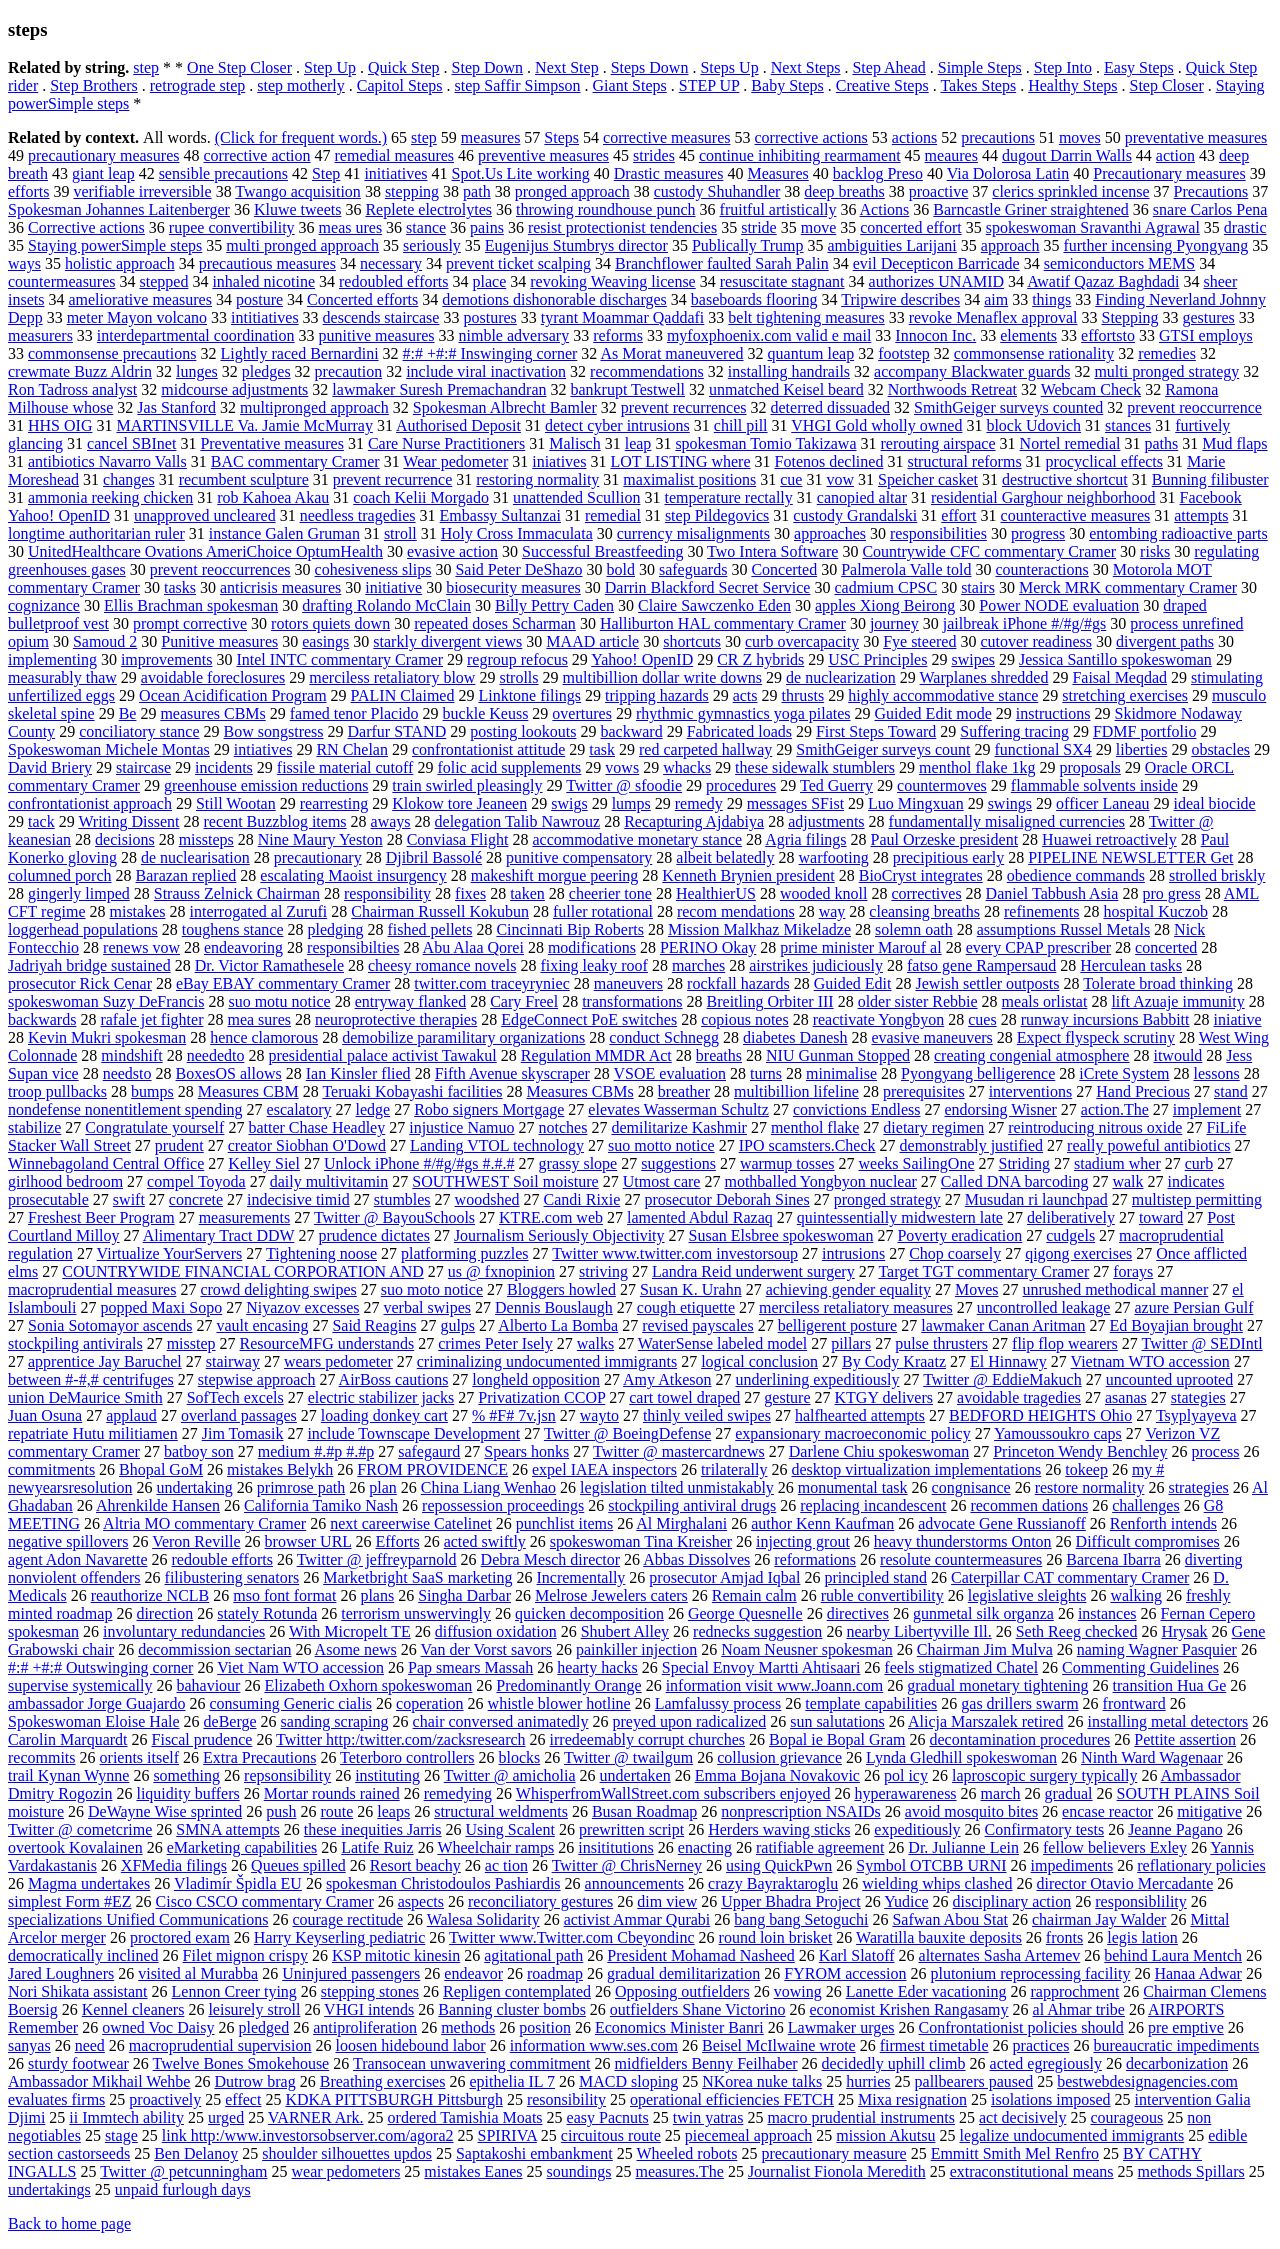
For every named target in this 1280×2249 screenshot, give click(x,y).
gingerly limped (79, 893)
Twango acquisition (298, 191)
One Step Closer (239, 67)
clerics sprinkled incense (1070, 191)
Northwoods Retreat (952, 389)
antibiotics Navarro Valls (107, 461)
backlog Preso (878, 173)
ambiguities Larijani (892, 245)
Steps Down (650, 67)
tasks (180, 587)
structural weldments (501, 1811)
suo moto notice (432, 1289)
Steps (561, 137)
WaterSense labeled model (722, 1343)
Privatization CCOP (541, 1397)
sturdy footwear (78, 2063)
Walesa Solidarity (483, 1919)
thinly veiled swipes (707, 1415)
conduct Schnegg (664, 1037)
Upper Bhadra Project (791, 1901)
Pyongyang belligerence (978, 1073)
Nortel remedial (1070, 443)
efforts (28, 191)
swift (129, 1199)
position (545, 2027)
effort (958, 515)
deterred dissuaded (831, 407)
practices (1041, 2045)
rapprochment (1074, 1991)
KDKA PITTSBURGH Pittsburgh (394, 2099)
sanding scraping (335, 1721)
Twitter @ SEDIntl (1202, 1343)
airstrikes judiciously (816, 965)
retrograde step (198, 85)
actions (914, 137)
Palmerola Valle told (906, 569)
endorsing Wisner (1000, 1109)
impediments (1072, 1865)
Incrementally (581, 1577)
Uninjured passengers (351, 1973)
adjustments (826, 821)
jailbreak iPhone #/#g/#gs (1025, 623)
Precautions (1211, 191)
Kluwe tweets (298, 209)
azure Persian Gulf (1193, 1307)
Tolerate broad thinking (1158, 983)
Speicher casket (928, 479)
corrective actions (811, 137)
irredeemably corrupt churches (647, 1739)
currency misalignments (693, 533)
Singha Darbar (464, 1595)
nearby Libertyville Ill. (918, 1631)
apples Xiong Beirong (885, 605)
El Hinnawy (1008, 1361)
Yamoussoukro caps (1058, 1433)
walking (1136, 1595)
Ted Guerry (836, 785)
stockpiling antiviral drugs (692, 1505)
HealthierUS (716, 893)
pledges (266, 371)
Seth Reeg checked (1077, 1631)
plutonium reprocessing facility (1030, 1973)
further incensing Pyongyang (1155, 245)
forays (1133, 1271)
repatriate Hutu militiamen (93, 1433)
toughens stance (233, 929)
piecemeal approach (748, 2135)
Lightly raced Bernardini (299, 353)
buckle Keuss (486, 713)
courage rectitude (347, 1919)
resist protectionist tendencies (622, 227)
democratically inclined (83, 1955)
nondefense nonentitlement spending (125, 1109)
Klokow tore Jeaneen (459, 803)
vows (622, 767)
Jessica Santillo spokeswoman (1115, 659)
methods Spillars (1191, 2171)
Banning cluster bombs (512, 2009)
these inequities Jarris (373, 1829)
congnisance (971, 1487)
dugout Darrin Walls (1067, 155)
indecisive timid (298, 1199)
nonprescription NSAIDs (801, 1811)
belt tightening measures (806, 317)
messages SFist (795, 803)
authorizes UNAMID (937, 281)
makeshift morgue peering (555, 875)
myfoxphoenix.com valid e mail (769, 335)
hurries (868, 2081)
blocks (520, 1757)
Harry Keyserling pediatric (339, 1937)
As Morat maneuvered (671, 353)
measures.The (679, 2171)
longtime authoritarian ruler (96, 533)
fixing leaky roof (594, 965)
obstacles (1220, 749)
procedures (741, 785)
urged (226, 2117)
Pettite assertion (1185, 1739)
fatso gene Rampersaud (981, 965)
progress (1038, 533)
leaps (393, 1811)
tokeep (1086, 1469)
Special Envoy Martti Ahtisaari (761, 1667)
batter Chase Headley (316, 1127)
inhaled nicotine (263, 281)
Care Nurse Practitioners (446, 443)
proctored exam (180, 1937)
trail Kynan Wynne (68, 1775)
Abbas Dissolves (696, 1559)
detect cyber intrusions (617, 425)
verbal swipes (428, 1307)
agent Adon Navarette (78, 1559)
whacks (687, 767)
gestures (1208, 317)
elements (1028, 335)
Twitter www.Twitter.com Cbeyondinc (572, 1937)
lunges (197, 371)
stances (1128, 425)
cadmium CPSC (885, 587)
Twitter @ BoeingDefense (627, 1433)
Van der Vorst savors (486, 1649)
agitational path (533, 1955)
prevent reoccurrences (220, 569)
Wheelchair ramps (495, 1847)
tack (41, 821)
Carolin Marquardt (68, 1739)
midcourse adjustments (234, 389)
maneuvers (628, 983)
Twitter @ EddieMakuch (1002, 1379)
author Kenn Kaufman (822, 1523)
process (1216, 1451)
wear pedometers (346, 2171)
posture (259, 299)
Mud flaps (1234, 443)
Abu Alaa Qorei (473, 947)
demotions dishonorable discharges (554, 299)
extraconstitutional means (1032, 2171)
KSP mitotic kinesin (396, 1955)
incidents (224, 767)
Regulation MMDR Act (596, 1055)
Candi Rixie (581, 1199)
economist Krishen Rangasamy (908, 2009)
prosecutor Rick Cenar (80, 983)
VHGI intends (369, 2009)
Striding (1025, 1163)
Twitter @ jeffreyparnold (377, 1559)
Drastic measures (669, 173)
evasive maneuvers (932, 1037)
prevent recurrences (684, 407)
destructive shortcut (1065, 479)
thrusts (803, 695)
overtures (582, 713)
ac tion (506, 1865)
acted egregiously (1046, 2063)
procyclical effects (1104, 461)
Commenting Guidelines (1140, 1667)
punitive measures (377, 335)
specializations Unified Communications (138, 1919)
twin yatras (708, 2117)
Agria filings (805, 839)
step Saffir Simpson (518, 85)
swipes (973, 659)
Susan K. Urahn (691, 1289)
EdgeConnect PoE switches (589, 1019)
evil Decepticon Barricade (936, 263)
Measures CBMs (580, 1091)
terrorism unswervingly (416, 1613)
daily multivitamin (329, 1181)
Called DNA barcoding (1015, 1181)
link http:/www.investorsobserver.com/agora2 (308, 2135)
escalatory (299, 1109)
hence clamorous (264, 1037)
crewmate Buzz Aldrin (80, 371)
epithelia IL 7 (512, 2081)
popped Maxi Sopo (161, 1307)
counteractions (1041, 569)
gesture (787, 1397)
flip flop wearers (1065, 1343)
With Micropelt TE (350, 1631)
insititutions (616, 1847)
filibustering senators (232, 1577)
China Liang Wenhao (488, 1487)
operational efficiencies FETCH (732, 2099)
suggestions (678, 1163)
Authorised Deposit (458, 425)
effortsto (1108, 335)
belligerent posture (838, 1325)
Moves (977, 1289)
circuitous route (611, 2135)
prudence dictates (374, 1235)
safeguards (693, 569)
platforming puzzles (465, 1253)
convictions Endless (857, 1109)
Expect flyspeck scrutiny (1096, 1037)
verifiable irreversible (142, 191)
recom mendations (736, 911)
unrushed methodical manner (1115, 1289)
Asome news (356, 1649)
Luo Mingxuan (916, 803)
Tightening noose (321, 1253)
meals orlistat (1045, 1001)
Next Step (567, 67)
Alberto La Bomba (558, 1325)
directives (858, 1613)
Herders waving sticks (779, 1829)
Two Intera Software (772, 551)
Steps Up (729, 67)
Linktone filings (529, 695)
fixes (470, 893)
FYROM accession (845, 1973)
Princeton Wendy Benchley (1080, 1451)
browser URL (308, 1541)
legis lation (1142, 1937)
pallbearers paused (974, 2081)
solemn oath (914, 929)
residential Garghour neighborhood (1043, 497)
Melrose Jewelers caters (611, 1595)
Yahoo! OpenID (642, 659)
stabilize (34, 1127)
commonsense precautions (112, 353)
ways (24, 263)
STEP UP (709, 85)
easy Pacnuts (608, 2117)
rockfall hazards (738, 983)
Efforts (398, 1541)
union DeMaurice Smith (85, 1397)
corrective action (256, 155)
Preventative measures (272, 443)
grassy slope (578, 1163)
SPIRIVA (507, 2135)
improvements (167, 659)
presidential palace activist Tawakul (382, 1055)
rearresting (334, 803)
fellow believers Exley (1115, 1847)
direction (164, 1613)
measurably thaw (62, 677)
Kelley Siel (264, 1163)
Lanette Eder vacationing (926, 1991)
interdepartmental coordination (196, 335)
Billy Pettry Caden (554, 605)
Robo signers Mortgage (489, 1109)
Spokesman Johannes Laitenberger (119, 209)
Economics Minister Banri (679, 2027)
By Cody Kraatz (894, 1361)
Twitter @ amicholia (510, 1775)
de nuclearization (841, 677)
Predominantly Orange (568, 1685)
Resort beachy (415, 1865)
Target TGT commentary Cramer (983, 1271)
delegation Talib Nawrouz (518, 821)
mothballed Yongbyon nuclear (820, 1181)
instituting (387, 1775)
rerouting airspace (938, 443)
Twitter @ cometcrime (80, 1829)
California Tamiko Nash (321, 1505)
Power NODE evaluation (1059, 605)
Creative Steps (882, 85)
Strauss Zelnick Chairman (237, 893)
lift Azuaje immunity (1177, 1001)
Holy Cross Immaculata (517, 533)
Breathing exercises (383, 2081)
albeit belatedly (725, 857)
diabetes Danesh (795, 1037)
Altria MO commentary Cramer (204, 1523)
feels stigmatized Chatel (961, 1667)
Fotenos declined (829, 461)
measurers (40, 335)
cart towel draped (684, 1397)
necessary (391, 263)
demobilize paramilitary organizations (463, 1037)
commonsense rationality (1034, 353)
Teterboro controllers (407, 1757)
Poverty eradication (959, 1235)
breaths (719, 1055)
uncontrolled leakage (1044, 1307)
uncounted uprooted (1170, 1379)
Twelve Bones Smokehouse (241, 2063)
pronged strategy (887, 1199)
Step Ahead (888, 67)
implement (1207, 1109)
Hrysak (1184, 1631)
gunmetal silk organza (983, 1613)
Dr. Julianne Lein (963, 1847)
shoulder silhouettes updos (347, 2153)
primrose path (301, 1487)
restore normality (1090, 1487)
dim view (667, 1901)
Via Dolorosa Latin (1008, 173)
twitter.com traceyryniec (491, 983)
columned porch (60, 875)
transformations (632, 1001)
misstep (191, 1343)
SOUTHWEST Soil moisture (505, 1181)
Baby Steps (787, 85)
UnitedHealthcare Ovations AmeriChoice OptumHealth (205, 551)
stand (1231, 1091)
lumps (631, 803)
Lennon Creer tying (234, 1991)
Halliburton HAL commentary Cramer (723, 623)
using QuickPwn (779, 1865)
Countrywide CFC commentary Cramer (989, 551)
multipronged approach (314, 407)
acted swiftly (485, 1541)
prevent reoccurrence (1194, 407)
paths (1161, 443)
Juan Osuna (45, 1415)
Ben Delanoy (196, 2153)
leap (638, 443)
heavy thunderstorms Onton (963, 1541)
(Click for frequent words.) (301, 137)
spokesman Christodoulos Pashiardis (443, 1883)
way (832, 911)
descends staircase (381, 317)
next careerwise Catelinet (411, 1523)
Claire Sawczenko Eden (714, 605)
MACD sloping (628, 2081)
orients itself (140, 1757)
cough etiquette (686, 1307)
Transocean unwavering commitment (472, 2063)
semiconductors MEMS (1120, 263)
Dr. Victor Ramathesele (269, 965)
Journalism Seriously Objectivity (559, 1235)
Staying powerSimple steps (115, 245)
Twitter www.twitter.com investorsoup (675, 1253)
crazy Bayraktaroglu (773, 1883)
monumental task (853, 1487)
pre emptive (1186, 2027)
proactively (165, 2099)
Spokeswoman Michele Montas (109, 749)
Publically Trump (748, 245)
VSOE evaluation (670, 1073)
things (1051, 299)
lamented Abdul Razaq (700, 1217)
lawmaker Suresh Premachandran (439, 389)
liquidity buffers (187, 1793)
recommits (42, 1757)
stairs (978, 587)
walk (1127, 1181)
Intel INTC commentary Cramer (339, 659)
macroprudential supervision (220, 2045)
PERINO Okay (708, 947)
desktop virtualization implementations (917, 1469)
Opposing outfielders (682, 1991)
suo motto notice (661, 1145)
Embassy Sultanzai (500, 515)
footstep (904, 353)
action (1175, 155)
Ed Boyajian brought (1176, 1325)
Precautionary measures (1169, 173)
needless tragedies (358, 515)
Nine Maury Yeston (320, 839)
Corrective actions (86, 227)
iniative (1238, 1019)
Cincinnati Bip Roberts (570, 929)
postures (489, 317)
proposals (1090, 767)
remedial (613, 515)
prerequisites (924, 1091)
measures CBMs (212, 713)
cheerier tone (610, 893)
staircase (143, 767)
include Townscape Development (413, 1433)
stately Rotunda (267, 1613)
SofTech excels (235, 1397)
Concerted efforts (362, 299)
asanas (1126, 1397)
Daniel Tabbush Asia (1052, 893)
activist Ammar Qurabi (637, 1919)
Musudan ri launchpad (1036, 1199)
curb (1199, 1163)
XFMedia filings (174, 1865)
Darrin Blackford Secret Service (708, 587)
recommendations (647, 371)
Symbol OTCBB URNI (931, 1865)
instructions (1053, 713)
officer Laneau (1102, 803)
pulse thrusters (941, 1343)
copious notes (745, 1019)
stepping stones (370, 1991)
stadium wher (1117, 1163)
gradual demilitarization (683, 1973)
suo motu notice (279, 1001)
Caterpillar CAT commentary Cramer (1070, 1577)
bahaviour (208, 1685)
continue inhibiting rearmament (800, 155)
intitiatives (265, 317)
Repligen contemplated (517, 1991)
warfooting (833, 857)
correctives (926, 893)
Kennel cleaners (133, 2009)
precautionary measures (103, 155)
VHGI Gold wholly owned (876, 425)
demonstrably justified (972, 1145)
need (90, 2045)
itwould (1177, 1055)
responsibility (387, 893)
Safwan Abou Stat (950, 1919)
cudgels (1070, 1235)
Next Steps (806, 67)
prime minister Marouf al (860, 947)
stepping (412, 191)
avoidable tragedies (1019, 1397)
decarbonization (1177, 2063)
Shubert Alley (625, 1631)
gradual (1069, 1793)
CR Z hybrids (760, 659)
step (146, 67)
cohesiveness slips (373, 569)
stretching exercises (1125, 695)
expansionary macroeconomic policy (852, 1433)
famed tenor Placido (354, 713)
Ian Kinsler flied (358, 1073)
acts (745, 695)
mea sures (259, 1019)
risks (1155, 551)
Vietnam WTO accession (1150, 1361)
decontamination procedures (1019, 1739)
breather (684, 1091)
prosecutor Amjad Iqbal (724, 1577)
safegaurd (429, 1451)
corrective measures (666, 137)
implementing (52, 659)
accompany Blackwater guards (972, 371)
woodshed (487, 1199)
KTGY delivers (884, 1397)
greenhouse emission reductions (266, 785)
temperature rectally (728, 497)
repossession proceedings (503, 1505)
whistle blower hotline (559, 1703)
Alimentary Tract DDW (219, 1235)
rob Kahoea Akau (273, 497)
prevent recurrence (392, 479)
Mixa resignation (912, 2099)
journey (894, 623)
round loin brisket (776, 1937)
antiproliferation (365, 2027)
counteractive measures (1076, 515)
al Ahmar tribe (1079, 2009)
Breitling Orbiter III (770, 1001)
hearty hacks (597, 1667)
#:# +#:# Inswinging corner (490, 353)
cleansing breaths (924, 911)
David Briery (50, 767)
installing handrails (789, 371)
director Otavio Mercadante (1124, 1883)
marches (698, 965)
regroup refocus (517, 659)
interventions (1031, 1091)
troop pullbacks (57, 1091)
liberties (1142, 749)
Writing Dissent (128, 821)
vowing (798, 1991)
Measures (777, 173)
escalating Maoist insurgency (353, 875)
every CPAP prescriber (1038, 947)
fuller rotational (603, 911)
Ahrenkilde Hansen (158, 1505)
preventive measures (543, 155)
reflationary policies (1201, 1865)
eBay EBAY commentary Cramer (283, 983)
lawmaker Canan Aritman (1003, 1325)
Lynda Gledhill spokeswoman (961, 1757)
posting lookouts (523, 731)
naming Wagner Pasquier (1157, 1649)
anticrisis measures (280, 587)
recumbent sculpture (244, 479)
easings (325, 641)
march (1001, 1793)
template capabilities (871, 1703)
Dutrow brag (254, 2081)
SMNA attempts (228, 1829)
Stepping (1130, 317)
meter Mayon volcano (137, 317)
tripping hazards (657, 695)
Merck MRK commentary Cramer (1128, 587)
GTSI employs (1206, 335)
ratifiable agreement (820, 1847)
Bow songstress (274, 731)
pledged (264, 2027)
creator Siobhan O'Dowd (307, 1145)
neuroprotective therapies (396, 1019)
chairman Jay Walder (1099, 1919)
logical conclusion (759, 1361)
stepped (164, 281)
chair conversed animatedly (501, 1721)
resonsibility (566, 2099)
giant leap (103, 173)
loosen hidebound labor (410, 2045)
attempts (1201, 515)
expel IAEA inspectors (604, 1469)
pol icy (906, 1775)
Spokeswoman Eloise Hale (94, 1721)
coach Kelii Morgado (421, 497)
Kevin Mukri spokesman (107, 1037)
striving (603, 1271)
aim (996, 299)
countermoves (942, 785)
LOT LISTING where (680, 461)
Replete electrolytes (428, 209)
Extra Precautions (259, 1757)
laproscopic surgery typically (1044, 1775)
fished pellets (430, 929)
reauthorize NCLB (150, 1595)
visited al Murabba (198, 1973)
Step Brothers (94, 85)
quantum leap (811, 353)
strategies (1198, 1487)
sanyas (29, 2045)
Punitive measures (219, 641)
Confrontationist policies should (1021, 2027)
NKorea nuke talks (762, 2081)
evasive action (452, 551)
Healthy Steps (1072, 85)
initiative (393, 587)
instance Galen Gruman (284, 533)
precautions (998, 137)
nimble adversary (514, 335)
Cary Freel (524, 1001)
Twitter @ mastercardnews (679, 1451)
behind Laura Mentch (1173, 1955)
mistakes (137, 911)
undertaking (194, 1487)
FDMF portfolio (1145, 731)
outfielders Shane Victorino (698, 2009)
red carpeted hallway (705, 749)
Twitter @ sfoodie (624, 785)
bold (621, 569)
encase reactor (1107, 1811)
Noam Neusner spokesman (807, 1649)
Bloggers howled (561, 1289)
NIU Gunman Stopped (838, 1055)
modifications (592, 947)
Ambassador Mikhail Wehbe (99, 2081)
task (602, 749)
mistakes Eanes (473, 2171)
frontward (1134, 1703)
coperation (430, 1703)
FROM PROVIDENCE (432, 1469)
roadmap (555, 1973)
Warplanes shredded (984, 677)
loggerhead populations (83, 929)
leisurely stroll (254, 2009)
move (819, 227)
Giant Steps (630, 85)
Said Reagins (374, 1325)
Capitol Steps (400, 85)
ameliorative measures (140, 299)
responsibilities (938, 533)
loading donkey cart (384, 1415)
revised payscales (698, 1325)
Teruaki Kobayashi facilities (412, 1091)
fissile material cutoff (345, 767)
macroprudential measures (92, 1289)
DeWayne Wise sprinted (165, 1811)
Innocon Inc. (935, 335)
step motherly (301, 85)
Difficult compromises (1148, 1541)
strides (654, 155)
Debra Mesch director (551, 1559)
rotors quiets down (330, 623)
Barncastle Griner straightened (1030, 209)
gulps (457, 1325)
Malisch (575, 443)
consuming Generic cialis (290, 1703)
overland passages (239, 1415)
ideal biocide (1215, 803)
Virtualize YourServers (170, 1253)
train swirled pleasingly (467, 785)
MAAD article (592, 641)
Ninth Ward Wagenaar (1152, 1757)
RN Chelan (352, 749)
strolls (518, 677)
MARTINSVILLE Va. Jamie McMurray (244, 425)
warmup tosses (787, 1163)
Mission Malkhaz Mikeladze (759, 929)
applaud (131, 1415)
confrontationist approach (90, 803)
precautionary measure (833, 2153)
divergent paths (1165, 641)
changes (129, 479)
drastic (1245, 227)
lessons (1216, 1073)
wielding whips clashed (937, 1883)
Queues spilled (298, 1865)
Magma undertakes (89, 1883)
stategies (1198, 1397)
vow (840, 479)
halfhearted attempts (860, 1415)
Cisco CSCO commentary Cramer (265, 1901)
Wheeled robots (687, 2153)
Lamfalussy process (718, 1703)
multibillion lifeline (796, 1091)
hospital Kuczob (1156, 911)
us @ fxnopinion (501, 1271)
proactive (939, 191)
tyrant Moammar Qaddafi (623, 317)
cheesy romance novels (442, 965)
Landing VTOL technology (497, 1145)
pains (487, 227)
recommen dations (1029, 1505)
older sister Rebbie (918, 1001)
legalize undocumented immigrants (1071, 2135)
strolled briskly (1217, 875)
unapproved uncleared (205, 515)
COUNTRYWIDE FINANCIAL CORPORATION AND (243, 1271)
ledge (372, 1109)
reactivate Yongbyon (879, 1019)
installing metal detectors (1167, 1721)
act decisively (1023, 2117)
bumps (152, 1091)
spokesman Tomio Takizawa (765, 443)
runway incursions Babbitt (1105, 1019)
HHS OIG (60, 425)
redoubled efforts (393, 281)
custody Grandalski (855, 515)
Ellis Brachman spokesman (191, 605)
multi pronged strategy (1166, 371)
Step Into (1063, 67)
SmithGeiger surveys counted (1008, 407)
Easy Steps (1139, 67)
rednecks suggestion (757, 1631)
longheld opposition (536, 1379)
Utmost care (662, 1181)
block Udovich (1033, 425)
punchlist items (564, 1523)
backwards (42, 1019)
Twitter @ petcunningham (183, 2171)
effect (243, 2099)
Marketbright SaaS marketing (417, 1577)
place (489, 281)
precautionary (318, 857)
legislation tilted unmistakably (677, 1487)
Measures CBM (248, 1091)
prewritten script (631, 1829)
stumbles (402, 1199)
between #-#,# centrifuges (91, 1379)
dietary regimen (933, 1127)
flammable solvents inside (1094, 785)
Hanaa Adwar (1198, 1973)
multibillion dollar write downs (663, 677)
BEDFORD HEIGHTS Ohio (1040, 1415)
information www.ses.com (594, 2045)
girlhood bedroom (65, 1181)
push (281, 1811)
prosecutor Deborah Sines (726, 1199)
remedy (699, 803)
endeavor (473, 1973)
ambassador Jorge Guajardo (96, 1703)
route (336, 1811)
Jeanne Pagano (1175, 1829)
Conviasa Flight (458, 839)
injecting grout (803, 1541)
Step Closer (1167, 85)
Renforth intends (1163, 1523)
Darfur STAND (397, 731)
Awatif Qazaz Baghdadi (1103, 281)
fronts (1064, 1937)
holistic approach (120, 263)
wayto (599, 1415)
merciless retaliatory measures (856, 1307)
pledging (336, 929)
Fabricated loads (739, 731)
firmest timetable (934, 2045)
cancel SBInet (131, 443)
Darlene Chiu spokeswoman (879, 1451)
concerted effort (910, 227)
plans (377, 1595)
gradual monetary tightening (997, 1685)
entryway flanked (411, 1001)
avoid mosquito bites (971, 1811)
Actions (885, 209)
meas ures (351, 227)
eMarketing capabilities (242, 1847)
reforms (618, 335)
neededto (216, 1055)
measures (491, 137)
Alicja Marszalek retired (985, 1721)
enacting (705, 1847)
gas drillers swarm (1019, 1703)
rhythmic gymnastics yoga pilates (743, 713)
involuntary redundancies (184, 1631)
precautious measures (267, 263)
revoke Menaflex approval (993, 317)
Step (326, 173)
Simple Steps (980, 67)
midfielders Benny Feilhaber (706, 2063)
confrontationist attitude (488, 749)
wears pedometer (338, 1361)
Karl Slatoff (857, 1955)
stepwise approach (257, 1379)
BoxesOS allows (229, 1073)
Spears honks (526, 1451)
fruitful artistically (778, 209)
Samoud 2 (105, 641)
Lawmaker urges (841, 2027)
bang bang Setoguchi (801, 1919)
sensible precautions (223, 173)
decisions (125, 839)
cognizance (44, 605)
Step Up (330, 67)
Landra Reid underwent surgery (753, 1271)
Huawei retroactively (1109, 839)
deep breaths (844, 191)
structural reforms (964, 461)
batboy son (199, 1451)
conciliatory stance (139, 731)
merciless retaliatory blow (392, 677)
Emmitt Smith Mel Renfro (1015, 2153)
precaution (349, 371)
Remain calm (754, 1595)
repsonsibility (287, 1775)
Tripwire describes (900, 299)
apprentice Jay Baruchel (105, 1361)
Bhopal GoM (161, 1469)
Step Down (488, 67)
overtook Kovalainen (75, 1847)
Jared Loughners (61, 1973)
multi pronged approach (302, 245)
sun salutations (837, 1721)
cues (982, 1019)
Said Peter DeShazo (518, 569)
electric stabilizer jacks (381, 1397)
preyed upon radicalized (689, 1721)
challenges (1146, 1505)
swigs (569, 803)
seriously (432, 245)
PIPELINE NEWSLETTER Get (1130, 857)
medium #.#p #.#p (316, 1451)
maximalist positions (689, 479)
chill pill (741, 425)
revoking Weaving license (612, 281)
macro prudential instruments (861, 2117)
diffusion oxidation (496, 1631)
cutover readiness (1036, 641)
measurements (245, 1217)
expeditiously (917, 1829)
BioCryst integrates (921, 875)
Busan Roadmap (644, 1811)
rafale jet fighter (151, 1019)
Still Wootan (236, 803)
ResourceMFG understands (327, 1343)
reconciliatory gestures (540, 1901)
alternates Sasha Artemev (1000, 1955)
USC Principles (877, 659)
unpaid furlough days (183, 2189)
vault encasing (262, 1325)
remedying (458, 1793)
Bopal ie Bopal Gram (837, 1739)
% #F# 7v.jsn (514, 1415)
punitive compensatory (579, 857)
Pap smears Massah (470, 1667)
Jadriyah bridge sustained (89, 965)
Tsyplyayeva (1196, 1415)
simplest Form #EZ (70, 1901)
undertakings (49, 2189)
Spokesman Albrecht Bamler (505, 407)
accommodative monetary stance (637, 839)
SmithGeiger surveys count (883, 749)
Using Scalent (510, 1829)
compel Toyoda (196, 1181)
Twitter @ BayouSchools (394, 1217)
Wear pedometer (455, 461)
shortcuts (692, 641)
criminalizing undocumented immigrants (547, 1361)
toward (1161, 1217)
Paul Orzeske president (945, 839)
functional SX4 (1043, 749)
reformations (815, 1559)
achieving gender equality (848, 1289)
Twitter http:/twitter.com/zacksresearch (400, 1739)
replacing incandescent (873, 1505)
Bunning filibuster (1210, 479)
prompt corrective (190, 623)
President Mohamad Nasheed (701, 1955)
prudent (179, 1145)
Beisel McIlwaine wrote (779, 2045)
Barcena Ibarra (1113, 1559)
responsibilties (353, 947)
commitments (51, 1469)
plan (383, 1487)
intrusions (853, 1253)
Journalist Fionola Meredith (837, 2171)
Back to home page (69, 2223)
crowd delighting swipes (278, 1289)
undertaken (635, 1775)
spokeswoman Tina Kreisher (641, 1541)
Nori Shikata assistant (78, 1991)
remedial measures (395, 155)
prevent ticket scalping (518, 263)
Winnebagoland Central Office (106, 1163)
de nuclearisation (195, 857)
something (186, 1775)
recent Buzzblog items (275, 821)
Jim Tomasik (243, 1433)
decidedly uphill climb (894, 2063)
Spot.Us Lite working (520, 173)
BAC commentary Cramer (295, 461)
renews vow (141, 947)
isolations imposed (1051, 2099)
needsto (127, 1073)
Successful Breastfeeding (602, 551)
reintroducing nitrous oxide (1095, 1127)
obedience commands (1076, 875)
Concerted (784, 569)
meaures (951, 155)
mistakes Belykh (280, 1469)
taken (527, 893)
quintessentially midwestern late (900, 1217)
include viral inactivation (486, 371)
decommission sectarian (214, 1649)
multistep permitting (1197, 1199)
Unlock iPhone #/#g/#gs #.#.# (419, 1163)
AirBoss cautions (394, 1379)
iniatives (559, 461)
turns (766, 1073)
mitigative (1209, 1811)
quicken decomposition (589, 1613)
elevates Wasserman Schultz (678, 1109)
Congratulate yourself (154, 1127)
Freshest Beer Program (101, 1217)
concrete (196, 1199)
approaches (830, 533)
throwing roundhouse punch (606, 209)
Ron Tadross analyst (72, 389)
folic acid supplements (509, 767)
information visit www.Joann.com (775, 1685)
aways (391, 821)
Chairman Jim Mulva (985, 1649)
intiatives (263, 749)
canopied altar (862, 497)
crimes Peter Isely (495, 1343)
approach (1010, 245)
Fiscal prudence (202, 1739)
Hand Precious (1143, 1091)
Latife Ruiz (377, 1847)
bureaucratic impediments (1176, 2045)
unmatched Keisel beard (786, 389)
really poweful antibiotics (1149, 1145)
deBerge (230, 1721)
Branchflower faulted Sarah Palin (722, 263)
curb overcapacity (802, 641)
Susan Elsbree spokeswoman (781, 1235)
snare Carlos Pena (1210, 209)
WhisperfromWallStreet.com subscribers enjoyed (673, 1793)
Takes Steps (978, 85)
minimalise (841, 1073)
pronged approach (572, 191)
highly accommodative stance (943, 695)
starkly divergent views (447, 641)
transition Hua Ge (1170, 1685)
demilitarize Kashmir (679, 1127)
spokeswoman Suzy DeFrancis (106, 1001)
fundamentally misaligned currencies (1007, 821)
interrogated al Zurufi (258, 911)
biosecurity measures (513, 587)
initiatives (395, 173)
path (477, 191)
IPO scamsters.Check (807, 1145)
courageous (1126, 2117)
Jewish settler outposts (987, 983)
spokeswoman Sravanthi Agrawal (1093, 227)
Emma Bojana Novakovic (777, 1775)
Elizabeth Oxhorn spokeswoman (368, 1685)
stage (121, 2135)
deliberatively (1071, 1217)
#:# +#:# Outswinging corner (100, 1667)
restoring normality (537, 479)
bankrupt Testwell (627, 389)
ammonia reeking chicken (110, 497)
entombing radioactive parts (1178, 533)
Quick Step (404, 67)
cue (791, 479)
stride (759, 227)
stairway (233, 1361)
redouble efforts (222, 1559)
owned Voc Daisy (158, 2027)
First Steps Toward (876, 731)
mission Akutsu (885, 2135)
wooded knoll (824, 893)
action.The (1115, 1109)
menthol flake (815, 1127)
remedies (1167, 353)
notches (563, 1127)
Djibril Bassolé (434, 857)
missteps (206, 839)
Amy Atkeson (667, 1379)
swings (1010, 803)
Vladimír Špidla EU (238, 1883)
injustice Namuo (461, 1127)
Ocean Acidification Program (233, 695)
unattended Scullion (577, 497)
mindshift (131, 1055)
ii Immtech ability (126, 2117)
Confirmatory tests (1045, 1829)
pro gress (1171, 893)
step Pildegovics (717, 515)
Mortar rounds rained (332, 1793)
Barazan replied (186, 875)
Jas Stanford (176, 407)
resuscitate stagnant (782, 281)
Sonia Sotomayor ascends (110, 1325)
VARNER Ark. (316, 2117)
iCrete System (1124, 1073)
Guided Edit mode (933, 713)
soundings (579, 2171)
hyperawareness (905, 1793)
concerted (1166, 947)
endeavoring (243, 947)
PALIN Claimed (403, 695)
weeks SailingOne (917, 1163)
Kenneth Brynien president (748, 875)
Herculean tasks (1131, 965)
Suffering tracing (1014, 731)
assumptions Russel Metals (1063, 929)
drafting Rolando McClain (386, 605)
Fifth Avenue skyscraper (512, 1073)
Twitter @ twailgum (628, 1757)
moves (1080, 137)
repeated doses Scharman (495, 623)
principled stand (875, 1577)
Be (128, 713)
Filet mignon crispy (245, 1955)
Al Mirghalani (681, 1523)
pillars (851, 1343)
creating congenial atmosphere (1031, 1055)
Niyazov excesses (302, 1307)
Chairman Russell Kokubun (440, 911)
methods (468, 2027)
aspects (421, 1901)
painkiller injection (636, 1649)
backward (631, 731)
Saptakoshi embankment (534, 2153)
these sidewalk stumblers (815, 767)
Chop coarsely (955, 1253)
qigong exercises (1078, 1253)
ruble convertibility (882, 1595)
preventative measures (1196, 137)
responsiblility (1141, 1901)
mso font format (284, 1595)
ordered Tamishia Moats (465, 2117)
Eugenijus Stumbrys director (576, 245)
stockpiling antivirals (75, 1343)
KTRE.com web (551, 1217)
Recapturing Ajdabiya (694, 821)
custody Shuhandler (717, 191)
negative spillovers (68, 1541)
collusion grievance (779, 1757)
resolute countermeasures (961, 1559)
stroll (400, 533)
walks (595, 1343)
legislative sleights (1027, 1595)
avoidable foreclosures (213, 677)
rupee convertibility (232, 227)
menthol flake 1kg (977, 767)
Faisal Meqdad (1119, 677)
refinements (1042, 911)
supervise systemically (80, 1685)
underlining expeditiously (818, 1379)
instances (1107, 1613)
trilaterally (734, 1469)
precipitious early (949, 857)
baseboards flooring (754, 299)
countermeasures (62, 281)
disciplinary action (1012, 1901)
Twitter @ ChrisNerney (627, 1865)
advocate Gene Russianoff (1002, 1523)
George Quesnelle (745, 1613)
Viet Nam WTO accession (300, 1667)
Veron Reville (196, 1541)
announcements (635, 1883)
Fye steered (919, 641)
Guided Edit (853, 983)
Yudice (906, 1901)
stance (426, 227)
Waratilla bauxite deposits (939, 1937)
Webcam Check (1091, 389)
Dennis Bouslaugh (554, 1307)
